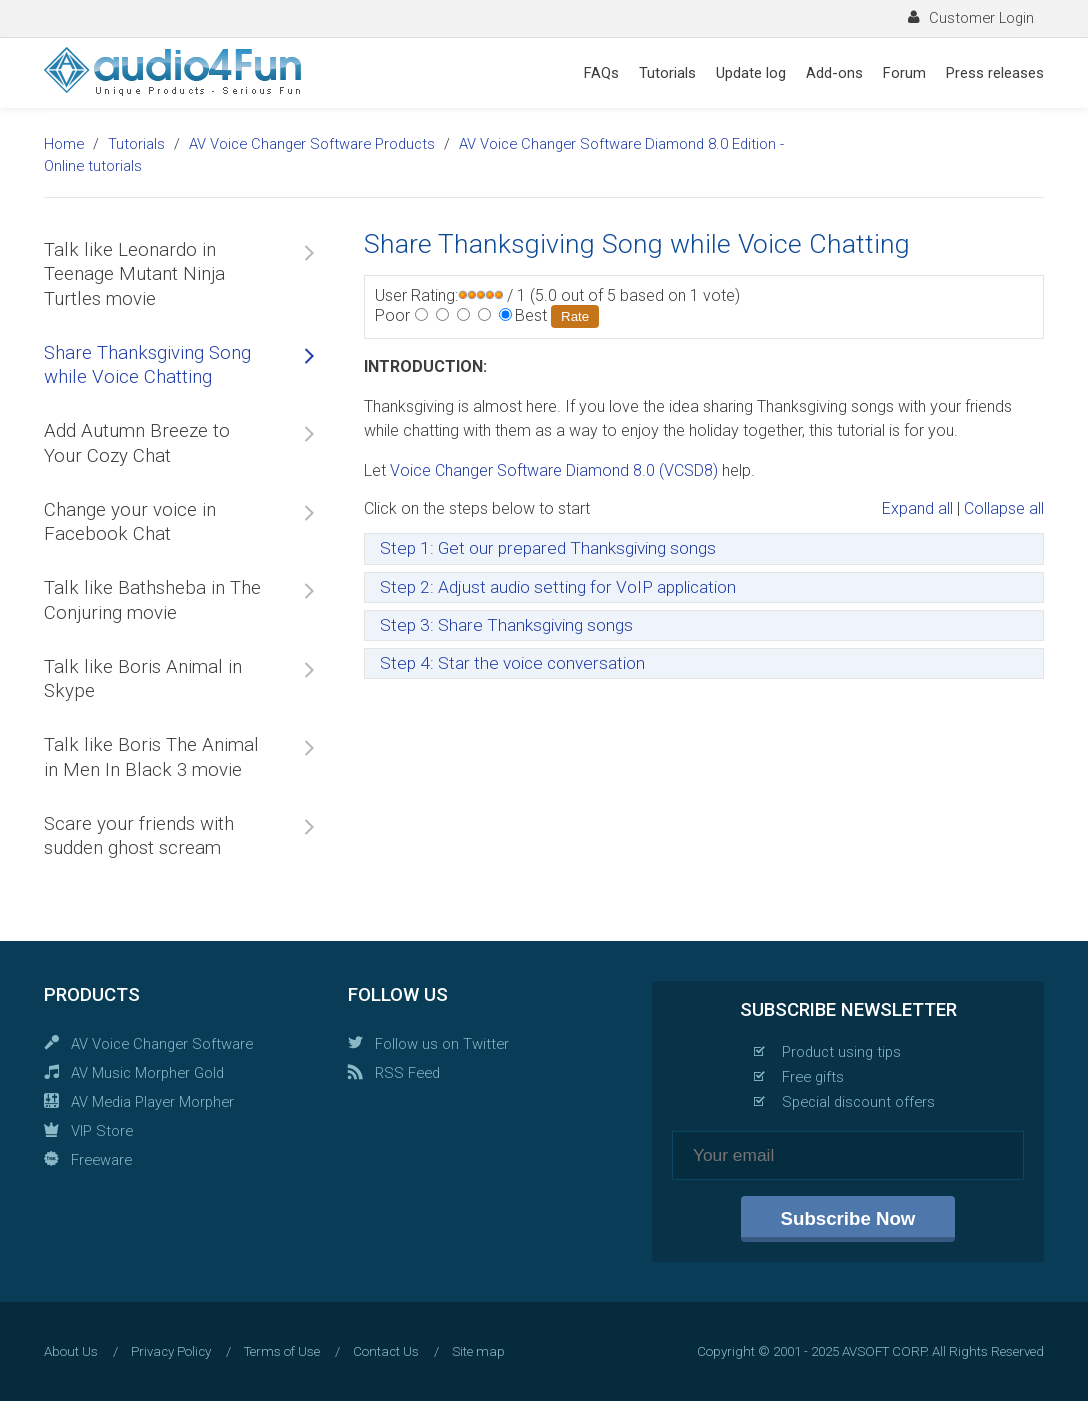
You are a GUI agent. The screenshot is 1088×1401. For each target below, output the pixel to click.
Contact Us (386, 1351)
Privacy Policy (171, 1351)
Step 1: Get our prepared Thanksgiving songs (548, 548)
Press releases (995, 73)
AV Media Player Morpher (152, 1102)
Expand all (917, 508)
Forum (904, 73)
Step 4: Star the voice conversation (512, 663)
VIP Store (102, 1131)
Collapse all (1004, 508)
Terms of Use (282, 1351)
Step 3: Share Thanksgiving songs (506, 625)
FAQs (601, 73)
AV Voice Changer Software (162, 1044)
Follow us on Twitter (442, 1044)
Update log (751, 73)
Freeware (101, 1160)
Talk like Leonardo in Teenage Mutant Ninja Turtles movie (134, 274)
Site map (478, 1351)
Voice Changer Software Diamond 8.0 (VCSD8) (554, 470)
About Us (71, 1351)
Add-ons (834, 73)
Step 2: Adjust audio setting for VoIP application (558, 587)
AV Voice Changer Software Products (312, 144)
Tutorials (667, 73)
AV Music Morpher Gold (147, 1073)
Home (64, 144)
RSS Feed (407, 1073)
